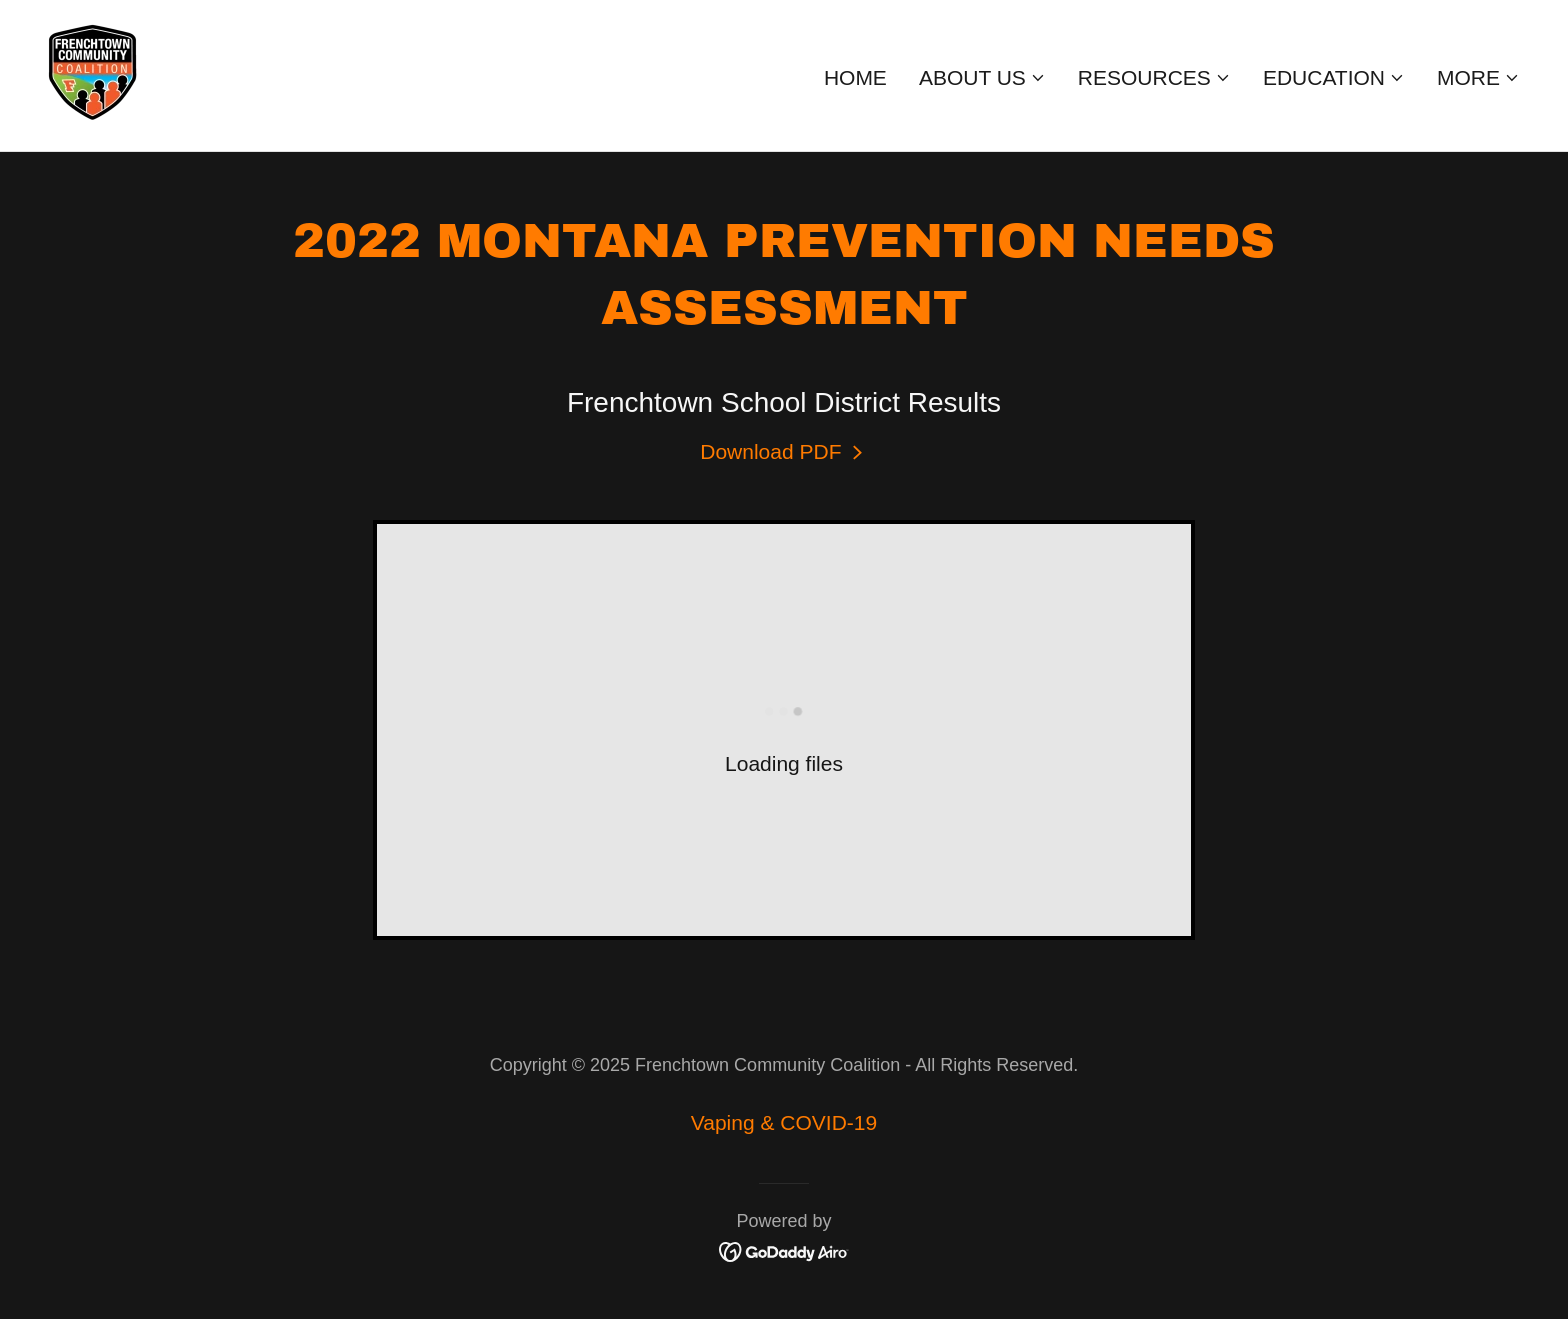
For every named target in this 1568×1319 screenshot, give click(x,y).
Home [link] (855, 77)
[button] (982, 78)
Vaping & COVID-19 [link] (784, 1122)
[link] (93, 73)
